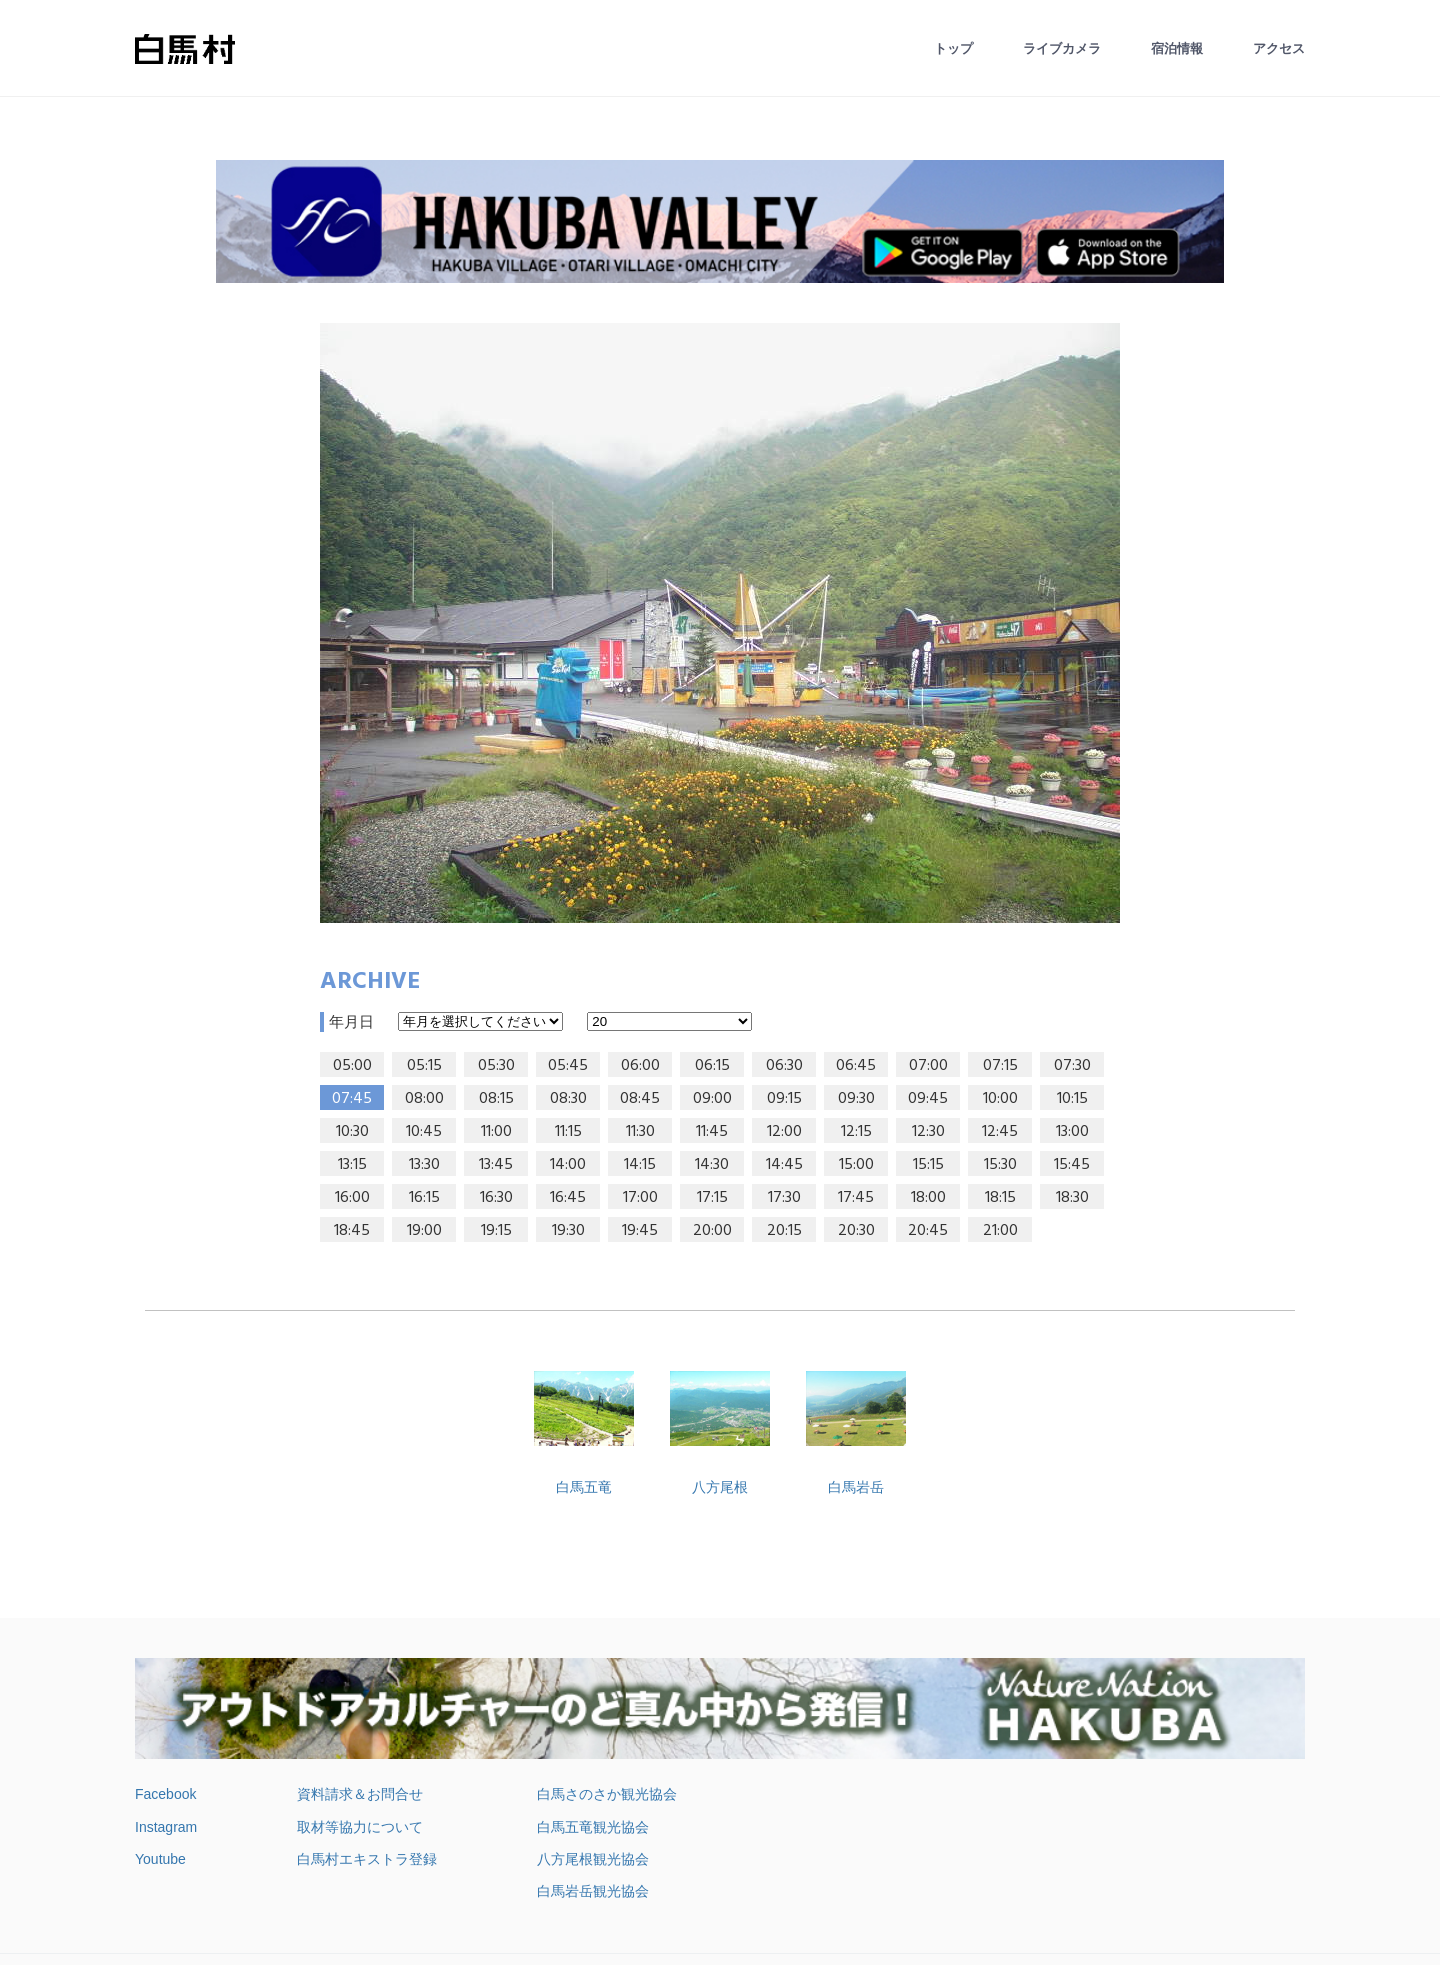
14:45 (784, 1165)
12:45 (1000, 1132)
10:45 (424, 1132)
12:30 (928, 1132)
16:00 (352, 1198)
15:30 (1000, 1165)
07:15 (1000, 1066)
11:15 (568, 1132)
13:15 (352, 1165)
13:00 (1072, 1132)
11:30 (640, 1132)
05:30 (496, 1066)
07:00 (928, 1066)
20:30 (856, 1231)
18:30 (1072, 1198)
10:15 (1072, 1099)
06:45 (856, 1066)
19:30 (568, 1231)
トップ (953, 48)
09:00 (712, 1099)
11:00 (496, 1132)
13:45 (496, 1165)
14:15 (640, 1165)
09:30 (856, 1099)
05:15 (424, 1066)
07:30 (1072, 1066)
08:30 (568, 1099)
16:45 (568, 1198)
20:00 (712, 1231)
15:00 (856, 1165)
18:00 (928, 1198)
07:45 (352, 1099)
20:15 (784, 1231)
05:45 (568, 1066)
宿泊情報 (1177, 48)
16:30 (496, 1198)
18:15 (1000, 1198)
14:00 (568, 1165)
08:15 (496, 1099)
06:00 (640, 1066)
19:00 (424, 1231)
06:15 (712, 1066)
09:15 (784, 1099)
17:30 (784, 1198)
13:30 (424, 1165)
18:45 (352, 1231)
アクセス (1279, 48)
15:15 (928, 1165)
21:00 (1000, 1231)
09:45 (928, 1099)
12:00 (784, 1132)
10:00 (1000, 1099)
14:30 (712, 1165)
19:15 (496, 1231)
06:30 (784, 1066)
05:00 (352, 1066)
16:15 (424, 1198)
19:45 (640, 1231)
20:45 (928, 1231)
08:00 (424, 1099)
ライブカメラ (1062, 48)
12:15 (856, 1132)
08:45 (640, 1099)
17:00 (640, 1198)
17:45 (856, 1198)
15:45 (1072, 1165)
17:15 (712, 1198)
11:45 (712, 1132)
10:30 (352, 1132)
